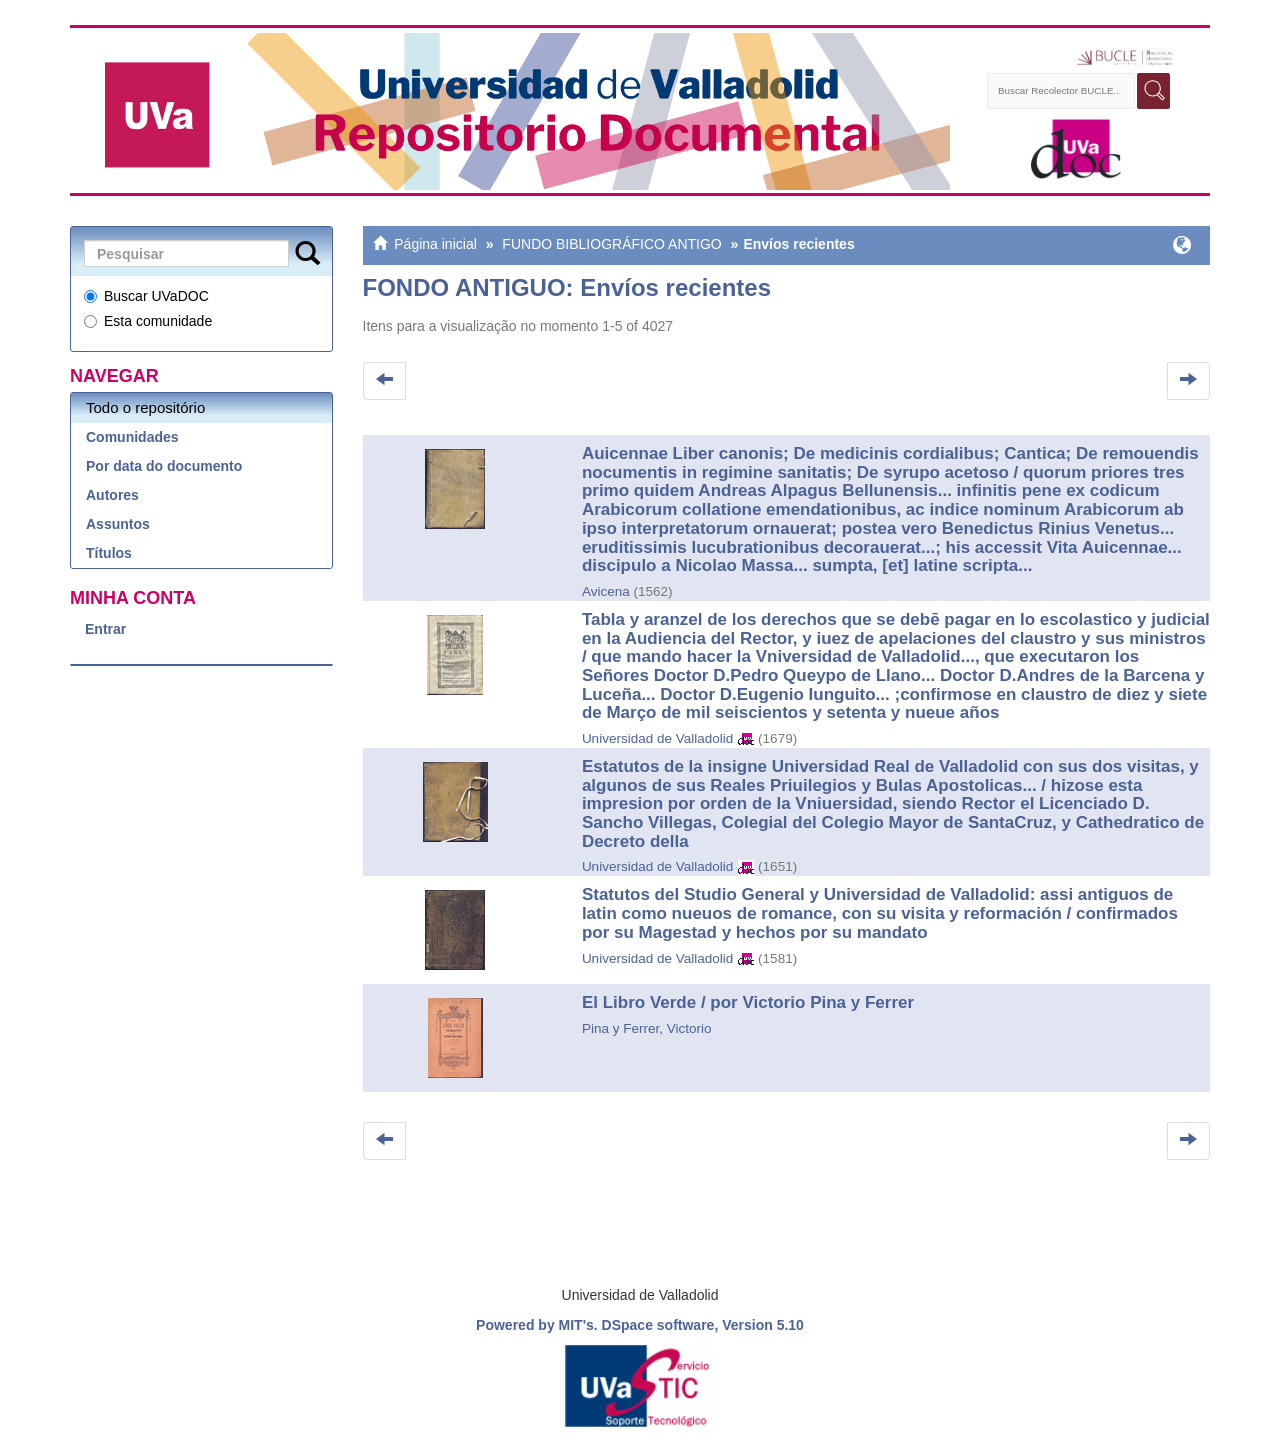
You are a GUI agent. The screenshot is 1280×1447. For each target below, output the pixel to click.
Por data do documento (164, 466)
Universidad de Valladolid (657, 738)
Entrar (105, 629)
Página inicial (435, 244)
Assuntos (118, 524)
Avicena (606, 591)
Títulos (109, 553)
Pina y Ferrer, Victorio (647, 1028)
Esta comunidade (148, 321)
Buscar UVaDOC (146, 296)
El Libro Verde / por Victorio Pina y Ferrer (748, 1002)
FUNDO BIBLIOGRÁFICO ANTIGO (611, 244)
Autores (112, 495)
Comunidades (132, 437)
